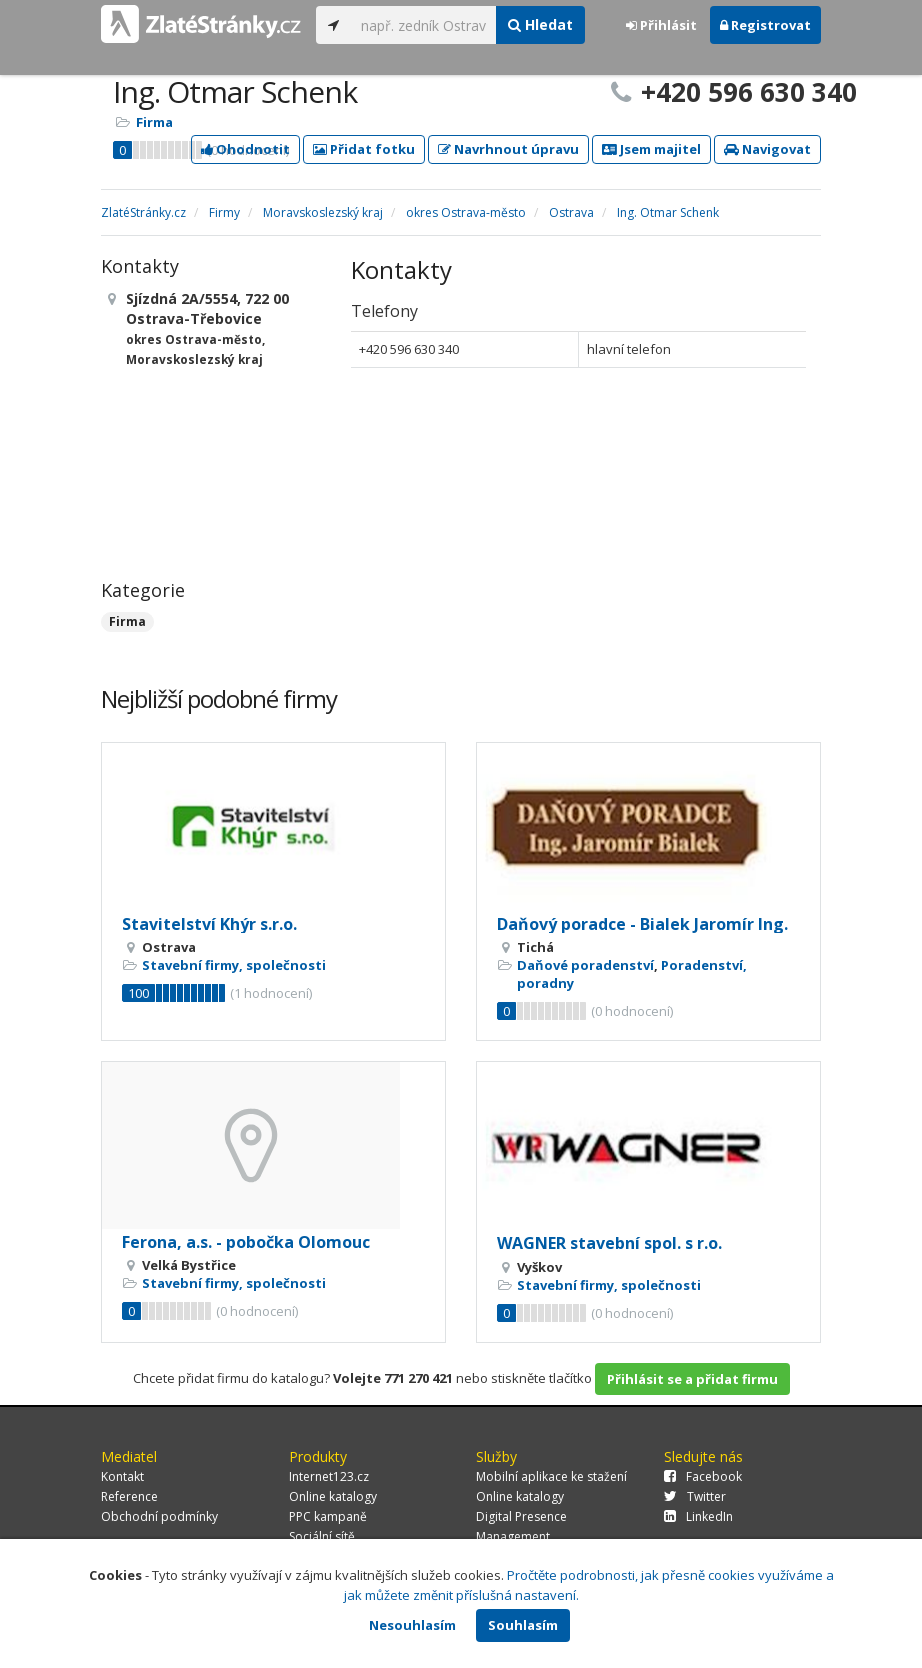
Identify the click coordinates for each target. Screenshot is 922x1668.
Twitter (695, 1496)
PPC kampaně (328, 1516)
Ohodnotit (245, 149)
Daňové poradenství (585, 965)
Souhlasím (523, 1625)
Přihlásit (661, 25)
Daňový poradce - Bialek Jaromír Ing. (642, 924)
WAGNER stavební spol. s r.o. (609, 1243)
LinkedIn (698, 1516)
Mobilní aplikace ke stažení (551, 1476)
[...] (423, 25)
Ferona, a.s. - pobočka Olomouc (246, 1242)
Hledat (540, 24)
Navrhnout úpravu (508, 149)
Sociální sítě (322, 1536)
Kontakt (122, 1476)
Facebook (703, 1476)
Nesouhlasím (412, 1625)
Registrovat (765, 25)
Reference (129, 1496)
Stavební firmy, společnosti (234, 965)
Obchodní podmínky (159, 1516)
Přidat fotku (364, 149)
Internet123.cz (329, 1476)
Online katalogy (333, 1496)
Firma (154, 122)
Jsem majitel (651, 149)
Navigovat (767, 149)
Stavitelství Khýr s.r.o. (209, 924)
